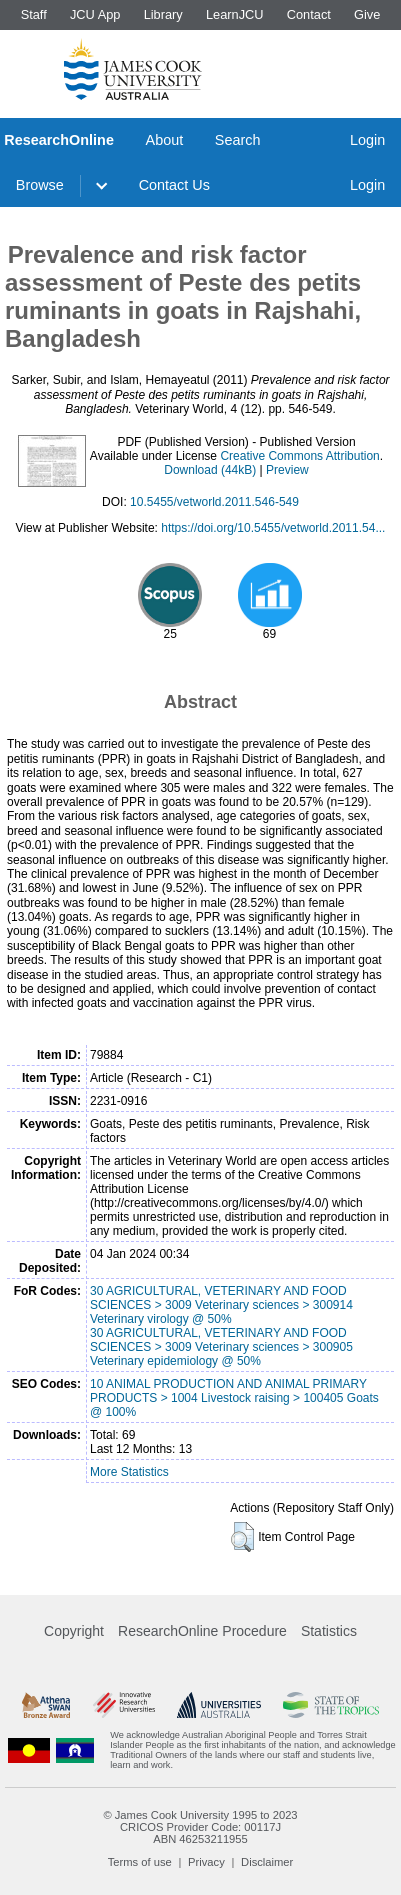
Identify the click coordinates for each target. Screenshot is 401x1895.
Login (367, 140)
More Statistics (129, 1472)
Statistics (329, 1631)
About (165, 140)
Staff (34, 14)
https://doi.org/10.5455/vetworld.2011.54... (273, 528)
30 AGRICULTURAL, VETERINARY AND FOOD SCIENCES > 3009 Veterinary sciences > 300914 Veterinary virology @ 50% (221, 1305)
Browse (40, 185)
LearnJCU (235, 14)
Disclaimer (267, 1862)
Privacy (206, 1862)
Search (238, 140)
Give (367, 14)
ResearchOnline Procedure (202, 1631)
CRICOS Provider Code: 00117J (200, 1827)
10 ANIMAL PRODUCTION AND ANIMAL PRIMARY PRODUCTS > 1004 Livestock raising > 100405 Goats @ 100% (234, 1398)
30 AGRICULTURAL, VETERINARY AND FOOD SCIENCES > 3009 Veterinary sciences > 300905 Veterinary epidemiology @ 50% (221, 1347)
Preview (287, 470)
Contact (309, 14)
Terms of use (140, 1862)
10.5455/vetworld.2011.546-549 (214, 502)
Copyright (74, 1631)
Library (163, 14)
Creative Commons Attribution (299, 456)
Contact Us (174, 185)
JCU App (95, 14)
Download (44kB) (210, 470)
